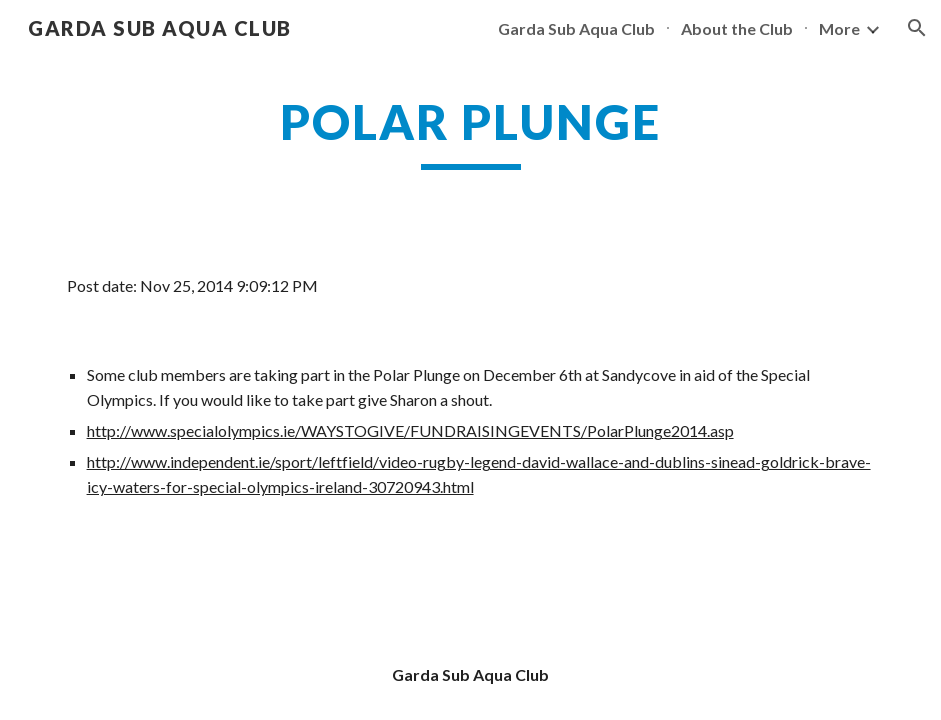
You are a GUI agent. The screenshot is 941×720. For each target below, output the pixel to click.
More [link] (839, 28)
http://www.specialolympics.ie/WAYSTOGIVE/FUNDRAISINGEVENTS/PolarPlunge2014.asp (410, 430)
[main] (471, 131)
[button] (917, 28)
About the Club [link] (737, 28)
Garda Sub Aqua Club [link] (576, 28)
